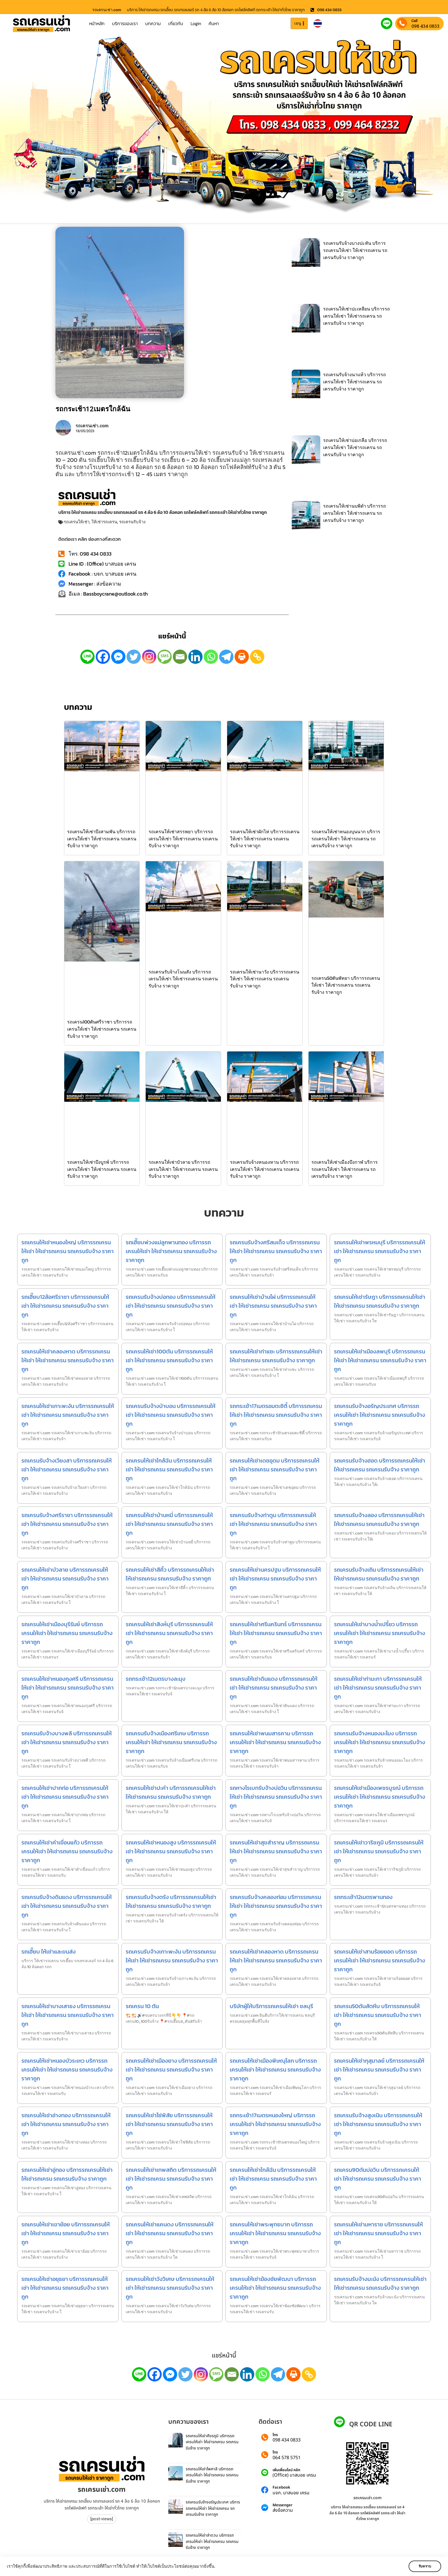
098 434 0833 (425, 26)
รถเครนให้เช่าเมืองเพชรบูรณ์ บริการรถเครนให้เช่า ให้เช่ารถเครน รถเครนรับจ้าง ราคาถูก (379, 1797)
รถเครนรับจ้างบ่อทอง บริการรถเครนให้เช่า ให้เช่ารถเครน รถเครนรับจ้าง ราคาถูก (170, 1306)
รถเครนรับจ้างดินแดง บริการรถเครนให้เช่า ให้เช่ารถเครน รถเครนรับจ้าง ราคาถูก (66, 1906)
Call (414, 21)
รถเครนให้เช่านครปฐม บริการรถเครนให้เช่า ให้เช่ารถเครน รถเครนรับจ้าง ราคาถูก (275, 1578)
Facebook (281, 2487)
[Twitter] (134, 657)
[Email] (180, 657)
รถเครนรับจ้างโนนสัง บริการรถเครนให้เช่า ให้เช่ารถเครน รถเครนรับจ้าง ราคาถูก (183, 978)
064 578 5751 (287, 2457)
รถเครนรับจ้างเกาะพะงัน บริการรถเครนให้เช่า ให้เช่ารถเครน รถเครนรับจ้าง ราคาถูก (172, 1960)
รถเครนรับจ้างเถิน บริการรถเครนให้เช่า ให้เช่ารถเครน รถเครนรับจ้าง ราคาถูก (378, 1574)
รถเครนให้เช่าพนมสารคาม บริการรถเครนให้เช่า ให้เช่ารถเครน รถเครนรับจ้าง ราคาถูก (275, 1742)
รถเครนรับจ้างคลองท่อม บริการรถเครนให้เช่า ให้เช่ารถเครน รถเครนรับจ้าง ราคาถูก (276, 1906)
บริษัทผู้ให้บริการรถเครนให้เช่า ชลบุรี (271, 2006)
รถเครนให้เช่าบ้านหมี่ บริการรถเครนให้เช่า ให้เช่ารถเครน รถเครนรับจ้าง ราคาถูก (169, 1524)
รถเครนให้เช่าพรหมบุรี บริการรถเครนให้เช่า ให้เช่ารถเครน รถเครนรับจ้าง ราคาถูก (379, 1251)
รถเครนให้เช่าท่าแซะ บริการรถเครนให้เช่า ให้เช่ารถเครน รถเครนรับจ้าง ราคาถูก (276, 1356)
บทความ (153, 23)
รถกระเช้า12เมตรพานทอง (363, 1897)
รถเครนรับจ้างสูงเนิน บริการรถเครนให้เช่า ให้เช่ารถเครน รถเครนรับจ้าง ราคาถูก (378, 2124)
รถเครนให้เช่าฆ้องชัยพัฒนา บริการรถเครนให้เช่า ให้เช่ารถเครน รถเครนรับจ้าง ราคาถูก (275, 2288)
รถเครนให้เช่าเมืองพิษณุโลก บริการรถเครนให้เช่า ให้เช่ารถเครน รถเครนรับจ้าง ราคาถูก (275, 2069)
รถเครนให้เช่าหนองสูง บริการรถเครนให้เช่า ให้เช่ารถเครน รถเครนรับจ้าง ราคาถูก (171, 1851)
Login (196, 23)
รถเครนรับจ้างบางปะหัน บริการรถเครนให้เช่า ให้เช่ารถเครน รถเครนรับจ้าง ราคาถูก (355, 250)
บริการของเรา (125, 23)
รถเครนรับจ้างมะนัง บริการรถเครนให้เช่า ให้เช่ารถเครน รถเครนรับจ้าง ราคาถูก (380, 2283)
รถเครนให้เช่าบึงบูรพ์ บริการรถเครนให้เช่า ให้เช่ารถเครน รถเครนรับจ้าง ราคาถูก (101, 1169)
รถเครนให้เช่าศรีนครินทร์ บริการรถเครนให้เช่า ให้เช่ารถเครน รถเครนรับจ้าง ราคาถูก (276, 1633)
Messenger (283, 2505)
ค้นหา (214, 23)
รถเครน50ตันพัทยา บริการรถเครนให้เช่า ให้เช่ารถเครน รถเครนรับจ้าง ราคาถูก (345, 985)
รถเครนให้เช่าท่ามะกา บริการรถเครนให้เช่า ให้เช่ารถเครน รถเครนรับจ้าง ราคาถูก (378, 1687)
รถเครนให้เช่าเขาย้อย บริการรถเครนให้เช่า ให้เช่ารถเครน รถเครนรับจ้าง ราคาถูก (65, 2233)
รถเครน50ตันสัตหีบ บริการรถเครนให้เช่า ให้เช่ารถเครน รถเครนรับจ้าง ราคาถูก (377, 2015)
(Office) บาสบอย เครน (294, 2475)
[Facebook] (103, 657)
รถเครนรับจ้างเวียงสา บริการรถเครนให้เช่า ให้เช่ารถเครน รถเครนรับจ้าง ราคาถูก (66, 1469)
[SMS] (164, 657)
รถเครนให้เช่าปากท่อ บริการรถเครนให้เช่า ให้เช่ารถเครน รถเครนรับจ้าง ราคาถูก (65, 1797)
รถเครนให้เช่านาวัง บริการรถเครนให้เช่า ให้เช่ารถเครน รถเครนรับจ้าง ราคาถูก (264, 978)
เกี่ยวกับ (175, 23)
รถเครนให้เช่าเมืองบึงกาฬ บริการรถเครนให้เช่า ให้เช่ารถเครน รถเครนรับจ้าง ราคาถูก (344, 1169)
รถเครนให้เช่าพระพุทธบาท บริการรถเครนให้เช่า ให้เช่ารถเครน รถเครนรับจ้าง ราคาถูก (275, 2233)
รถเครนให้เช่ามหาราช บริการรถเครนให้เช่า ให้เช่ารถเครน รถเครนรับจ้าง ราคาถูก (378, 2233)
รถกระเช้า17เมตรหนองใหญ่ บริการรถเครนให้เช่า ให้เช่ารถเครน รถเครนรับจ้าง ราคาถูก (275, 2124)
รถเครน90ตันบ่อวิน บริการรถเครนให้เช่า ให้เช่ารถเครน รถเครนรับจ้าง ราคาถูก (377, 2179)
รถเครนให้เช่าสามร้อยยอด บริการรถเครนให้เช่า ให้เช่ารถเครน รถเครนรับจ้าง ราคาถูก (379, 1960)
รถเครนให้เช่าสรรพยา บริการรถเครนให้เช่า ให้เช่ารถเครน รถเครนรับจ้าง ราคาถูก (183, 838)
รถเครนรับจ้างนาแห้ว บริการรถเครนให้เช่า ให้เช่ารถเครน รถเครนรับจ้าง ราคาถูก (354, 381)
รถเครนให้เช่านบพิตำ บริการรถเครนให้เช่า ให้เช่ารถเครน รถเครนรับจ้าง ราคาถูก (354, 513)
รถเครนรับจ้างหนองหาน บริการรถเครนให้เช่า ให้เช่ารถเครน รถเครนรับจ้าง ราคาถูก (264, 1169)
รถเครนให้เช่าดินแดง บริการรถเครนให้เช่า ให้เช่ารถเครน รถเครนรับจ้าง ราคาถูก (273, 1687)
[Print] (242, 657)
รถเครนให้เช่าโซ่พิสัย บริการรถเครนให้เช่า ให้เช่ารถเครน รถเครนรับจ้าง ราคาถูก (169, 2124)
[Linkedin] (195, 657)
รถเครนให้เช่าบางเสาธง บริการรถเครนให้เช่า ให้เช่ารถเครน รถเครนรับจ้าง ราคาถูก (67, 2015)
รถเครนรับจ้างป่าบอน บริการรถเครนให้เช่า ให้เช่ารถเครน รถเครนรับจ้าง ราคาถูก (170, 1415)
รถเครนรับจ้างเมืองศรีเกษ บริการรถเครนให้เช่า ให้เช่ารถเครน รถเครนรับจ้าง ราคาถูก (171, 1742)
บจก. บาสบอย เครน (291, 2493)
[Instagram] (149, 657)
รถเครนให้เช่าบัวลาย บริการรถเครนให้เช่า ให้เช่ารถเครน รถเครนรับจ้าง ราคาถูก (183, 1169)
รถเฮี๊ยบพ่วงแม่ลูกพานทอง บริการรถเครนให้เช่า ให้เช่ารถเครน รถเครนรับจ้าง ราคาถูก (171, 1251)
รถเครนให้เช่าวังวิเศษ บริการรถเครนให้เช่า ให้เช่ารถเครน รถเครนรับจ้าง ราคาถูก (170, 2288)
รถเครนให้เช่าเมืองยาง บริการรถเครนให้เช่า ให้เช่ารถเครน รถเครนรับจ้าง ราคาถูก (171, 2069)
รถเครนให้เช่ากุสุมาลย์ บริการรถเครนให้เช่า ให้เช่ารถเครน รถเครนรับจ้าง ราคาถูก (379, 2069)
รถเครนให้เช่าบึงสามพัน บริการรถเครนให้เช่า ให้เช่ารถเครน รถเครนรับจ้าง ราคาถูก (101, 838)
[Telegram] (226, 657)
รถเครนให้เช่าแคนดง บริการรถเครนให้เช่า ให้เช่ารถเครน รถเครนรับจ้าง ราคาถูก (169, 2233)
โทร (275, 2435)
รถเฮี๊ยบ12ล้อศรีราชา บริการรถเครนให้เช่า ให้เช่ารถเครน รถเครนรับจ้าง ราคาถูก (65, 1306)
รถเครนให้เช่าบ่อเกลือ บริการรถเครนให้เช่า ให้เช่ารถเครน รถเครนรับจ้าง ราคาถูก (355, 447)
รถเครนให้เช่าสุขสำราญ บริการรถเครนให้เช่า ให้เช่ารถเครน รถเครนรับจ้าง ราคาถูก (276, 1851)
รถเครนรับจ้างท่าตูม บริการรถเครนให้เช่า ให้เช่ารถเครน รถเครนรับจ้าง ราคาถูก (273, 1524)
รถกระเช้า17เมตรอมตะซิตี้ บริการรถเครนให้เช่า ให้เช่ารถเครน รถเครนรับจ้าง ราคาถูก (276, 1415)
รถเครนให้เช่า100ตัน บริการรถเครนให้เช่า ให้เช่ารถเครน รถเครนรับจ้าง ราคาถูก (169, 1360)
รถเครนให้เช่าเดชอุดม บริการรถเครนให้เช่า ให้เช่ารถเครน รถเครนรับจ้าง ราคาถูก (274, 1469)
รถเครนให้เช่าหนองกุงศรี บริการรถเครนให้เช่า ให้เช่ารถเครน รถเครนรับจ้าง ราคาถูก (67, 1687)
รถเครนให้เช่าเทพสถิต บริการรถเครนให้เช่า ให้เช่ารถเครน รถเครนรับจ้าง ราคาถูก (171, 2179)
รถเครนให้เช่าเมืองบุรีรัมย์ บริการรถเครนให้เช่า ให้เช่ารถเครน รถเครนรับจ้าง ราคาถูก (67, 1633)
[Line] (87, 657)
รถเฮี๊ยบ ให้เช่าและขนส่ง (48, 1951)
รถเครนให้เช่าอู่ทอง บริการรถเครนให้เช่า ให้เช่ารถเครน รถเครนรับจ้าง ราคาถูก (67, 2174)
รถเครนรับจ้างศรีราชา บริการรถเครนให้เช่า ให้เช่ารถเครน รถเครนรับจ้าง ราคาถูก (67, 1524)
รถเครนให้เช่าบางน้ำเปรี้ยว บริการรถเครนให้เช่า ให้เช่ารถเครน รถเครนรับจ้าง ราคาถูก (379, 1633)
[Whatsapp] (211, 657)
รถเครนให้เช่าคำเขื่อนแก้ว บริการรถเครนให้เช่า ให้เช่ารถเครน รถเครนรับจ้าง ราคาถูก (67, 1851)
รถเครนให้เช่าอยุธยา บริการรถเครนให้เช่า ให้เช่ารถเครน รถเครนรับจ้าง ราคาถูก (65, 2288)
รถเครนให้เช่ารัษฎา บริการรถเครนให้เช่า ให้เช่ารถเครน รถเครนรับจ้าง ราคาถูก (379, 1301)
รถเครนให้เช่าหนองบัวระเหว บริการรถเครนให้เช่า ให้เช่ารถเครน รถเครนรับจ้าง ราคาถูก (67, 2069)
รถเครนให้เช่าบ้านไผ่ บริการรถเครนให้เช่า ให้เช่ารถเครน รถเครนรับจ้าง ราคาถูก (273, 1306)
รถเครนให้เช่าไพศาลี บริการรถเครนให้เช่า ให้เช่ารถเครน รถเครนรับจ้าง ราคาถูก (212, 2475)
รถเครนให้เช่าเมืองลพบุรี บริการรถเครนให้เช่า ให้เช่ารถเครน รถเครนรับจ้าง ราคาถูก (380, 1360)
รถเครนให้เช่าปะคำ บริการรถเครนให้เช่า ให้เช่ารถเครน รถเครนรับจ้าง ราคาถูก (171, 1792)
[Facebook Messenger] (118, 657)
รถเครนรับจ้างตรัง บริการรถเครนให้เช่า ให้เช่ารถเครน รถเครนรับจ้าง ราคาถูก (171, 1901)
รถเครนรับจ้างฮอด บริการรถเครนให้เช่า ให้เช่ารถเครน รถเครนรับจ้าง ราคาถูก (379, 1465)
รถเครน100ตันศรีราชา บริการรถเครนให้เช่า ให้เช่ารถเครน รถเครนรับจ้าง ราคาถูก (101, 1028)
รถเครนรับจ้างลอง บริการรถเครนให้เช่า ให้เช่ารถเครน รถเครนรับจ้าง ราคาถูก (379, 1519)
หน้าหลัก (97, 23)
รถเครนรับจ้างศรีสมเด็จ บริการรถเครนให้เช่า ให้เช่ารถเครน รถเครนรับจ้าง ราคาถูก (276, 1251)
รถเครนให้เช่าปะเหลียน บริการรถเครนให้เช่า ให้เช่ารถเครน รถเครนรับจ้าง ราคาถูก (356, 315)
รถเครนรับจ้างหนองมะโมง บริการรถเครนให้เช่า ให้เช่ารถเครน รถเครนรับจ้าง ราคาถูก (379, 1742)
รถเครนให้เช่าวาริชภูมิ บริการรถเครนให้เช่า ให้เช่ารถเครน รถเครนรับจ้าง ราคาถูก (378, 1851)
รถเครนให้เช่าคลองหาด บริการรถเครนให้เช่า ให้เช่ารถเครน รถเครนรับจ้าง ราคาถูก (67, 1360)
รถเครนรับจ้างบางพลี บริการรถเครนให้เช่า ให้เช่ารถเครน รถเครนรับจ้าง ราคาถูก (66, 1742)
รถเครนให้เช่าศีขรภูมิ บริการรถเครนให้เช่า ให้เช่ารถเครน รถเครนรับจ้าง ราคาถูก (212, 2442)
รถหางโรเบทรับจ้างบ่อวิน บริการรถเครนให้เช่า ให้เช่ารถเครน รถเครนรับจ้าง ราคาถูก (276, 1797)
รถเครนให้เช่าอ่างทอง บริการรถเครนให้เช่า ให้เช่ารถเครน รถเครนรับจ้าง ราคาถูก (66, 2124)
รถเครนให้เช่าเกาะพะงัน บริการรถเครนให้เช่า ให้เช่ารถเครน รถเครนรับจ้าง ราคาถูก (67, 1415)
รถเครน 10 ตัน (142, 2006)
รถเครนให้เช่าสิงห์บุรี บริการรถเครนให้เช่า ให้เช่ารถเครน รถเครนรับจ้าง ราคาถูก (169, 1633)
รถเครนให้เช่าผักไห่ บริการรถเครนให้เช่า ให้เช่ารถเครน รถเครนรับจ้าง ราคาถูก (264, 838)
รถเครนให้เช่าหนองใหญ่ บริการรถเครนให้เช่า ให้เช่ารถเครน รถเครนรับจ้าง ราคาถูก (67, 1251)
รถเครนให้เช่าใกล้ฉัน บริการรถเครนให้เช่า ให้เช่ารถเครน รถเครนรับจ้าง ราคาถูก (169, 1469)
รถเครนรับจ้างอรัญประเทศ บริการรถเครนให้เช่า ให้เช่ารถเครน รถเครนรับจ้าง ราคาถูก (379, 1415)
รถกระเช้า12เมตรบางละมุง (155, 1678)
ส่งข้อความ (283, 2510)
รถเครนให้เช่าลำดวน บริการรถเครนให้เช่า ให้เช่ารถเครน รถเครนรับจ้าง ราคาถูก (212, 2541)
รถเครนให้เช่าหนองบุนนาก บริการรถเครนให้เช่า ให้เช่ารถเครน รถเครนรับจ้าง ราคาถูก (345, 838)
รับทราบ (424, 2566)
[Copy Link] (257, 657)
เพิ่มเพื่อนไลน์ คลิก (286, 2470)
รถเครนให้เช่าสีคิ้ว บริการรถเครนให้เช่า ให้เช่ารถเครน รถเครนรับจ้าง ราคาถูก (170, 1574)
